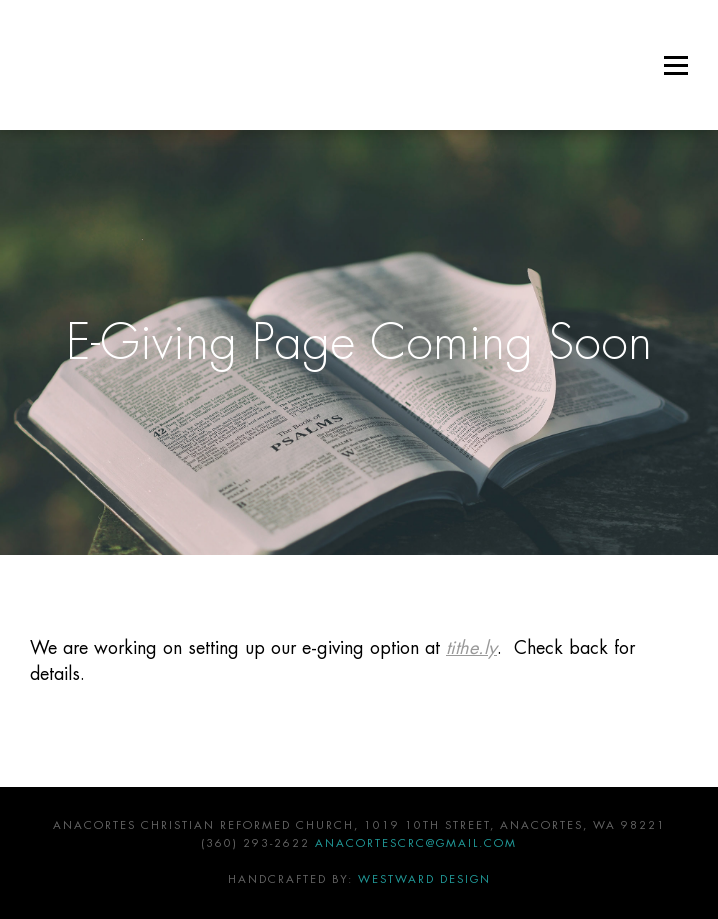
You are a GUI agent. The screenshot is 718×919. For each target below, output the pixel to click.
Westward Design (424, 879)
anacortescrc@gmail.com (416, 843)
